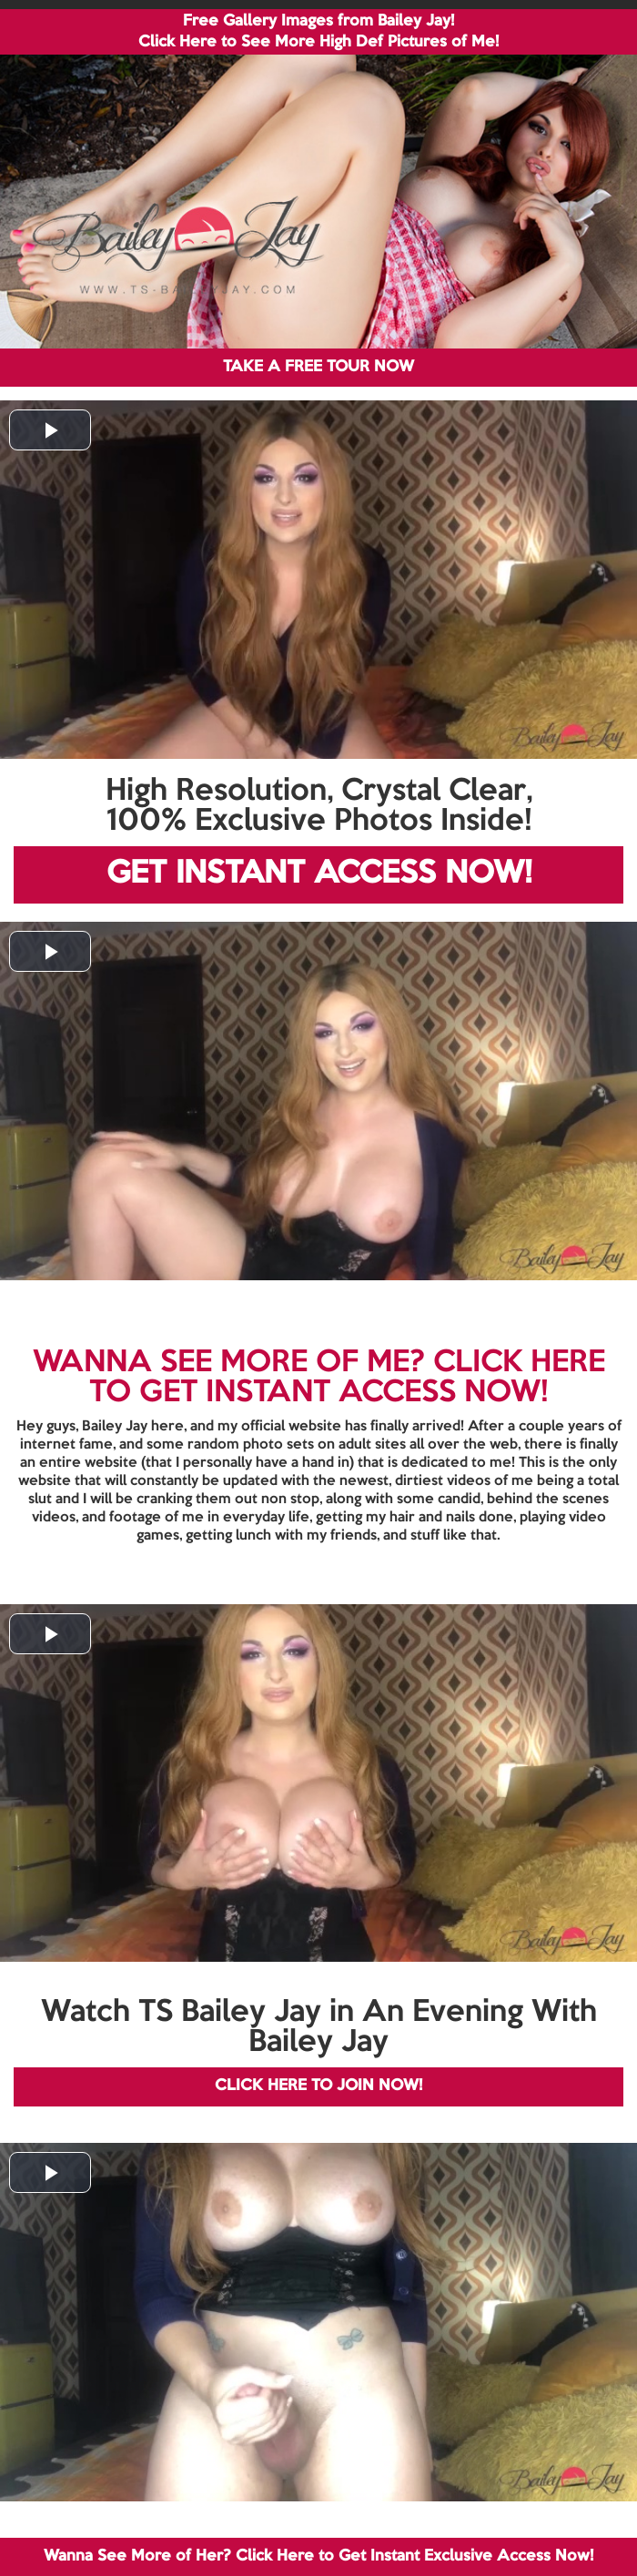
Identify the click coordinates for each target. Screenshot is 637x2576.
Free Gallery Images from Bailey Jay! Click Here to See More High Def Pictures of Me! (318, 32)
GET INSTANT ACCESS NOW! (318, 874)
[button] (50, 429)
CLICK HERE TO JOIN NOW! (318, 2086)
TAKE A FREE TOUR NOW (318, 367)
